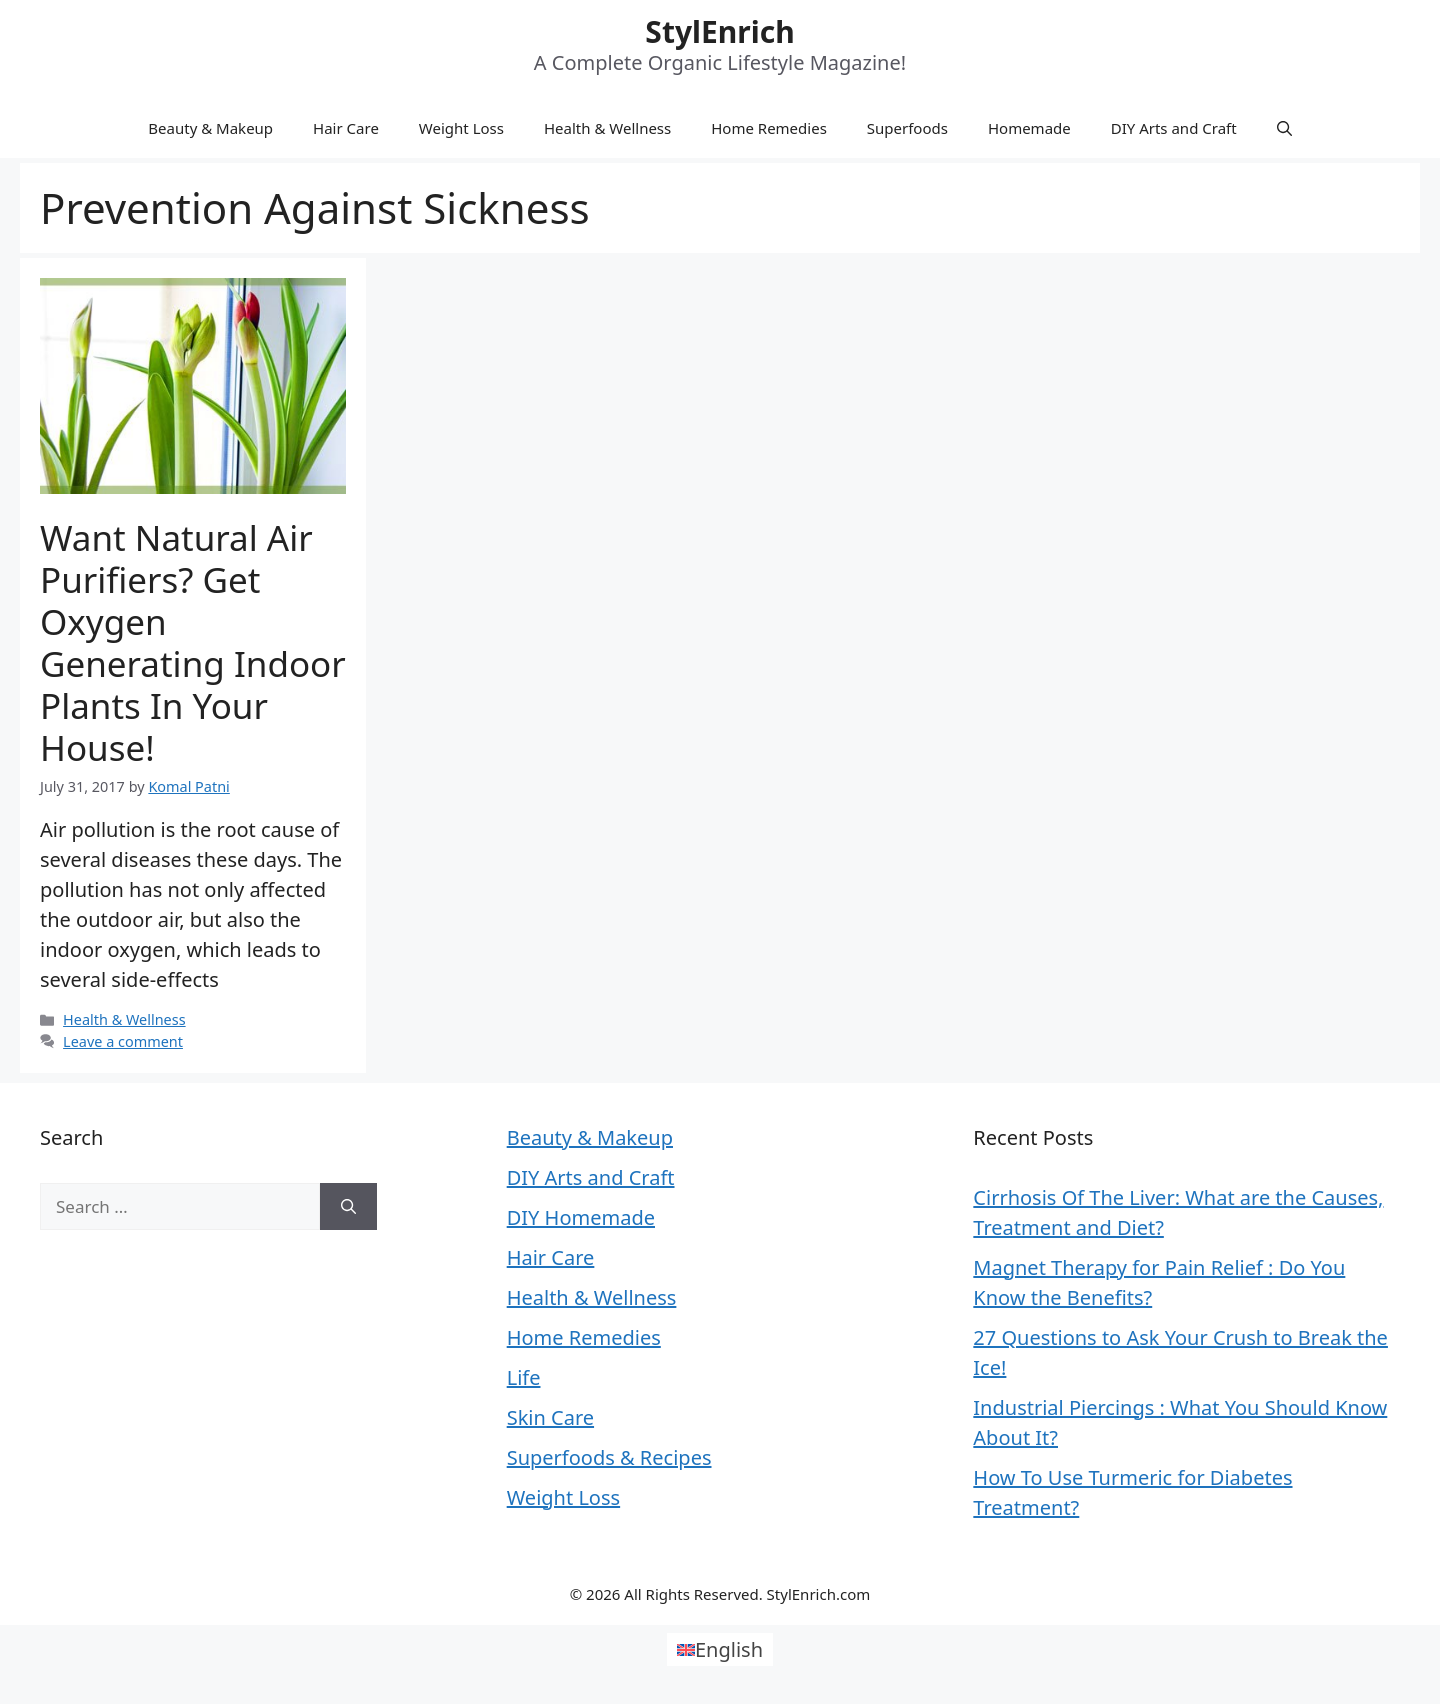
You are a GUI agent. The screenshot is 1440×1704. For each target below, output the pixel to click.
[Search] (348, 1207)
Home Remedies (769, 128)
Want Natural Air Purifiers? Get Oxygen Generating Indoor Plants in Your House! (193, 642)
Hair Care (346, 128)
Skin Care (550, 1417)
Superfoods (907, 128)
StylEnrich (719, 31)
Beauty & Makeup (210, 128)
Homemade (1029, 128)
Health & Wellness (607, 128)
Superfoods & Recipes (609, 1457)
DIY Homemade (581, 1217)
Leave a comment (123, 1041)
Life (524, 1377)
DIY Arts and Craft (1174, 128)
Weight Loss (461, 128)
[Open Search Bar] (1284, 128)
